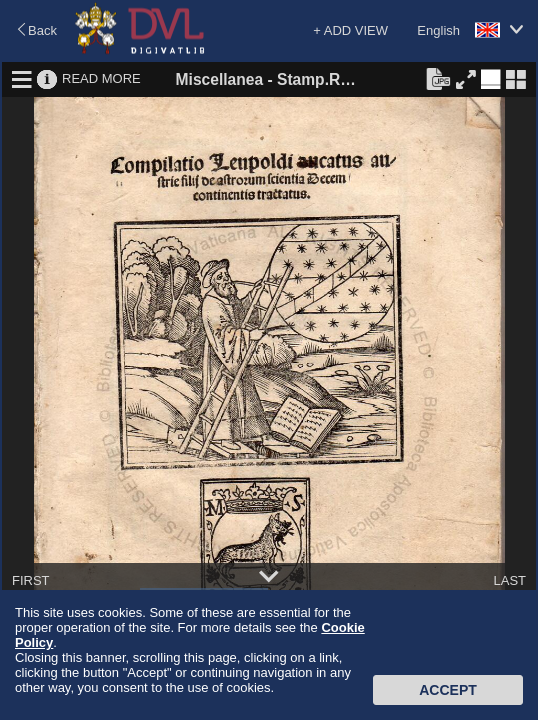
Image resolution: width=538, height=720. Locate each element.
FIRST (31, 580)
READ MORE (101, 78)
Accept (448, 690)
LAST (509, 580)
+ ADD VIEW (350, 30)
